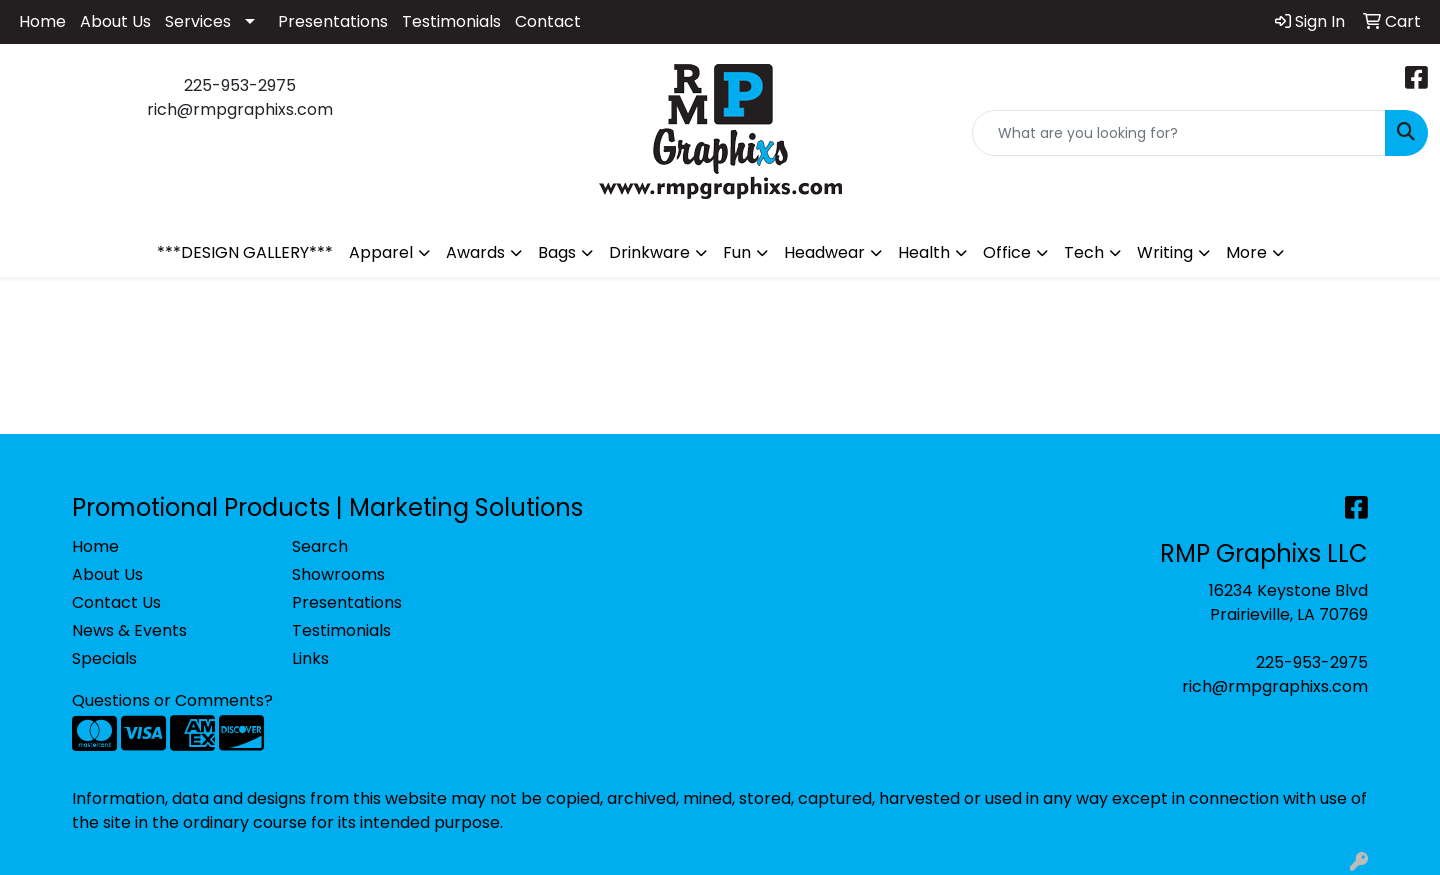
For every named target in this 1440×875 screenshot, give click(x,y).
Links (310, 658)
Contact (548, 21)
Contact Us (116, 602)
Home (42, 21)
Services (198, 21)
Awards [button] (475, 252)
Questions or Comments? (172, 700)
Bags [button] (557, 252)
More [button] (1246, 252)
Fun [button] (737, 252)
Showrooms (338, 574)
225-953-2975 (1312, 662)
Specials (104, 658)
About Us (115, 21)
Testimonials (451, 21)
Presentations (333, 21)
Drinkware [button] (649, 252)
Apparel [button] (381, 252)
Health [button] (924, 252)
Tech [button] (1084, 252)
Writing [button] (1165, 252)
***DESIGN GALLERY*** (245, 252)
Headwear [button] (824, 252)
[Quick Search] (1179, 133)
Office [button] (1007, 252)
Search (320, 546)
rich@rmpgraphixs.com (1275, 686)
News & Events (129, 630)
